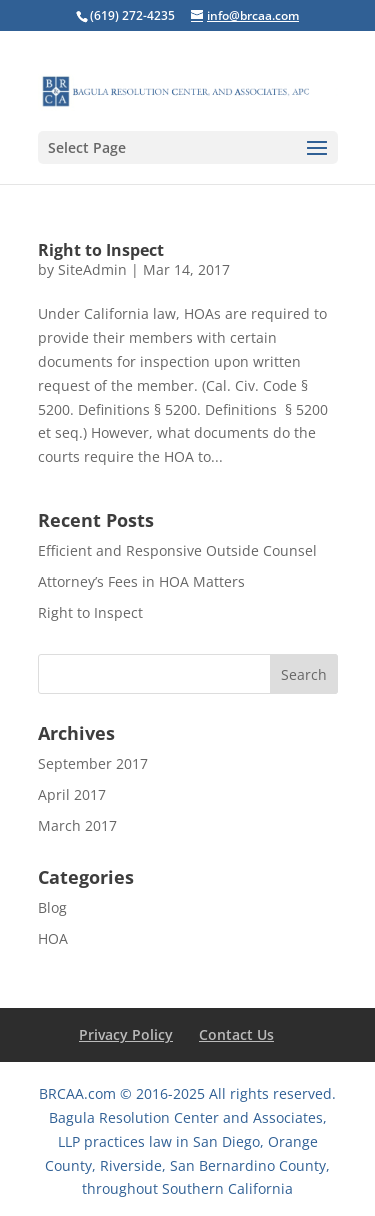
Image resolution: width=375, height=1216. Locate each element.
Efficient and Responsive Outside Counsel (177, 550)
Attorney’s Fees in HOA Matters (141, 581)
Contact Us (236, 1034)
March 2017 (77, 825)
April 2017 (72, 794)
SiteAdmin (92, 269)
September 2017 (93, 763)
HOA (53, 938)
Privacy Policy (126, 1034)
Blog (52, 907)
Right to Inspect (101, 250)
